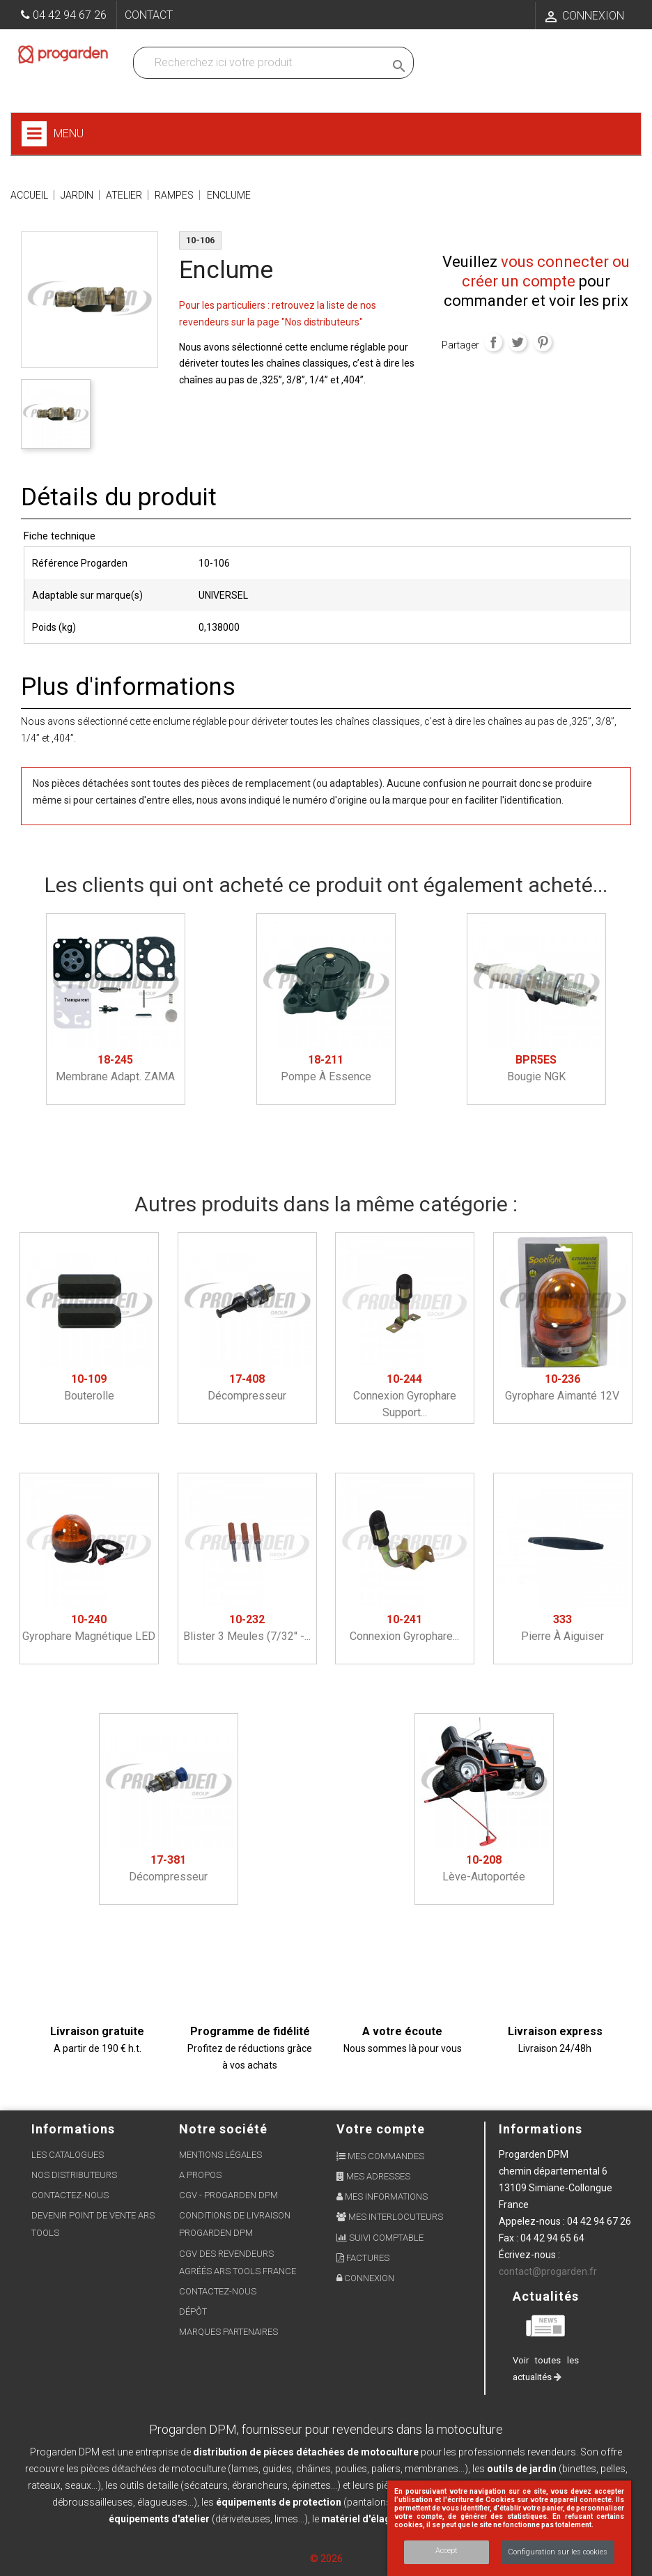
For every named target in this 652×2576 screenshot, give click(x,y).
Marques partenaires (228, 2331)
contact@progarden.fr (548, 2271)
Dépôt (193, 2311)
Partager (493, 342)
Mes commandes (380, 2156)
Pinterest (543, 342)
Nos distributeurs (74, 2175)
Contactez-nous (70, 2195)
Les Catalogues (67, 2154)
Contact (149, 15)
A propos (200, 2175)
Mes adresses (373, 2176)
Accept (446, 2550)
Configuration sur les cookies (557, 2551)
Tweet (518, 342)
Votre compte (380, 2129)
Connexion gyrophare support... (404, 1395)
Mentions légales (220, 2154)
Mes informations (382, 2196)
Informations (540, 2129)
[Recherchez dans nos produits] (262, 62)
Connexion (365, 2278)
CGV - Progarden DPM (228, 2195)
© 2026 (326, 2558)
